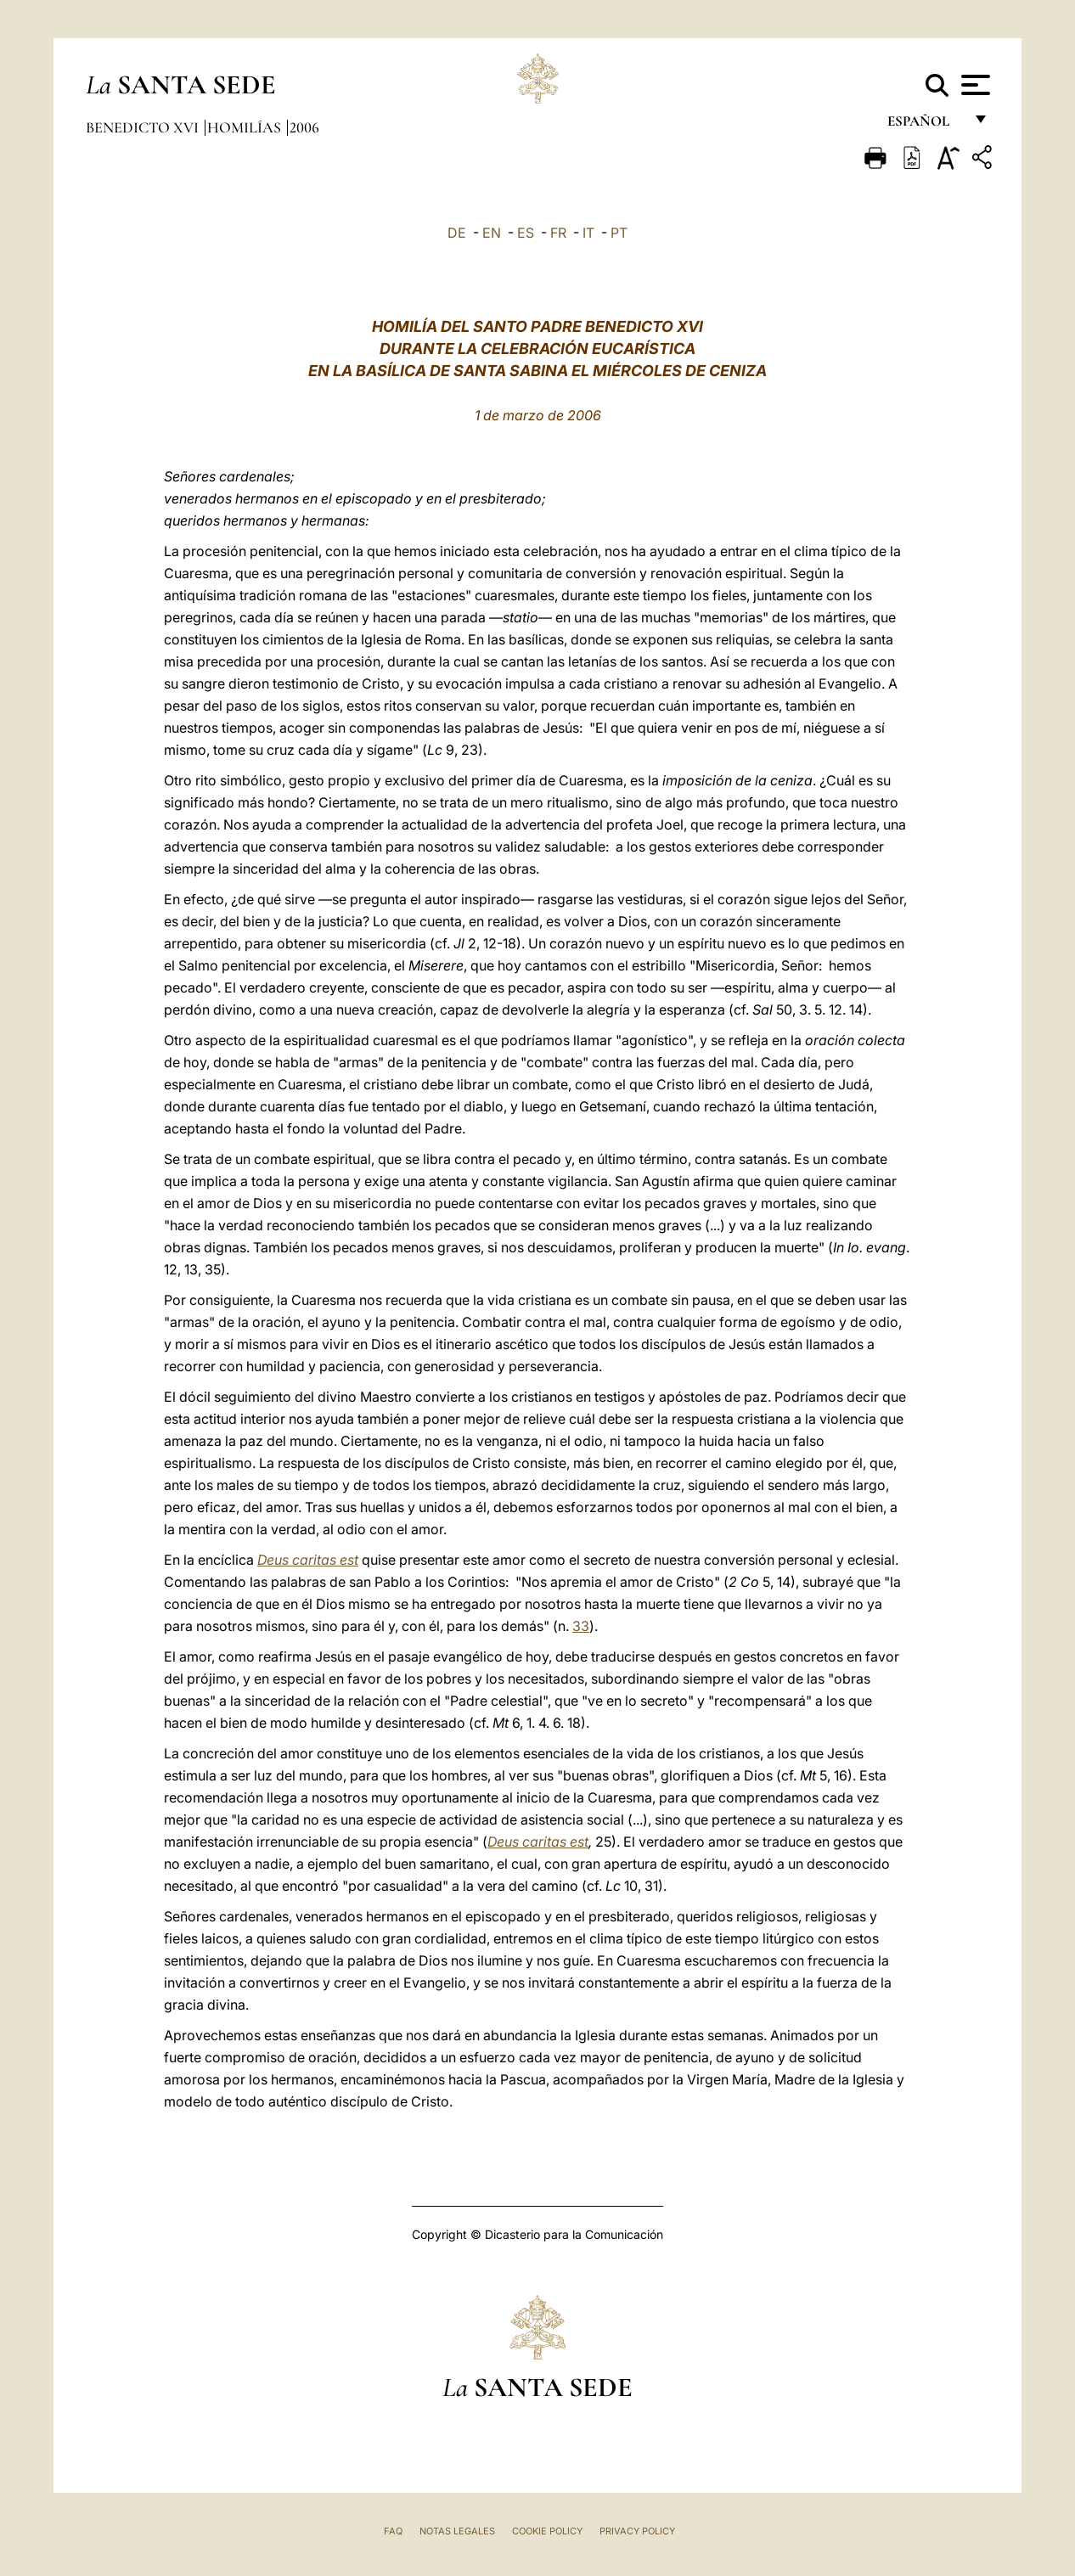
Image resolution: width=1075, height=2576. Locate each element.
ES (525, 232)
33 (580, 1625)
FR (558, 232)
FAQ (393, 2531)
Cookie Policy (547, 2531)
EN (491, 232)
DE (456, 232)
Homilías (245, 127)
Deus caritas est (307, 1559)
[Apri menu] (973, 84)
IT (588, 232)
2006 (304, 127)
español (925, 125)
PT (619, 232)
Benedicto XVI (144, 127)
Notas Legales (457, 2531)
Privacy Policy (637, 2531)
